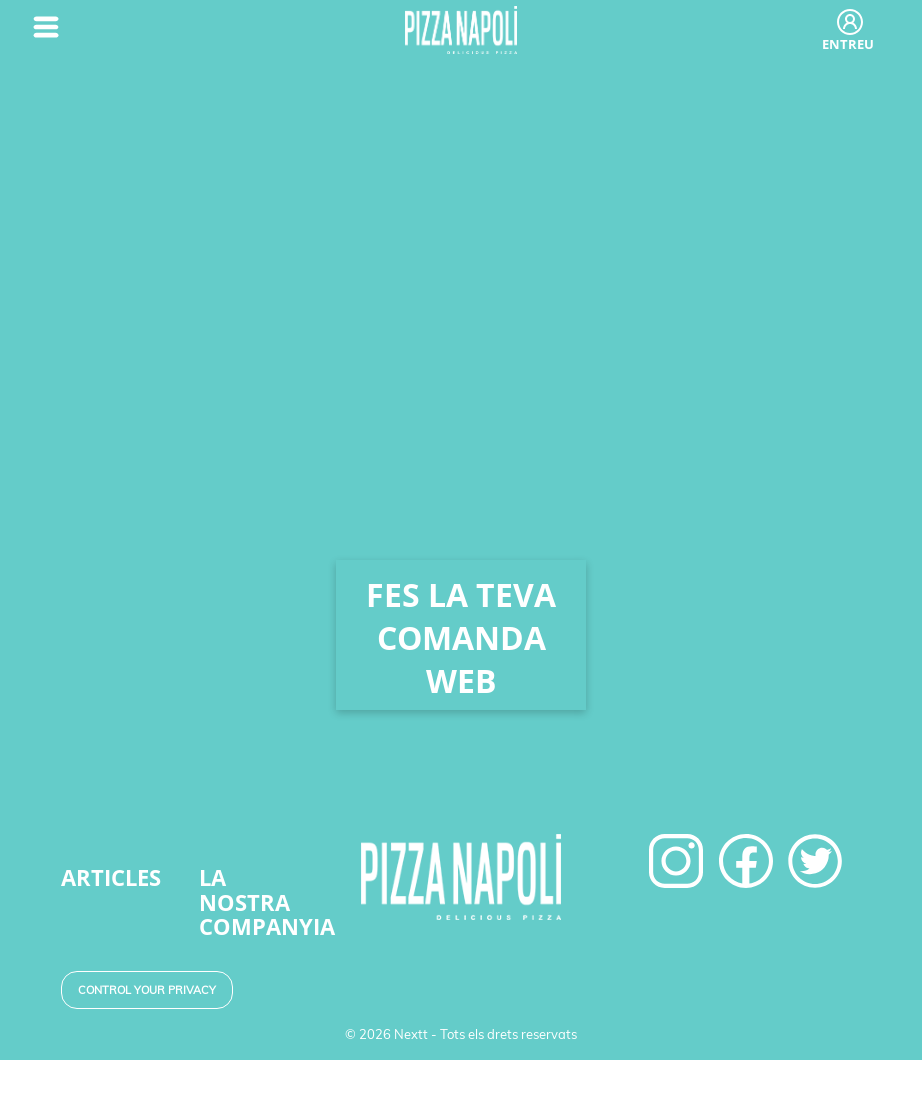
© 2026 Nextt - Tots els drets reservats (461, 1034)
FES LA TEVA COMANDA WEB (461, 637)
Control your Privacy (147, 990)
